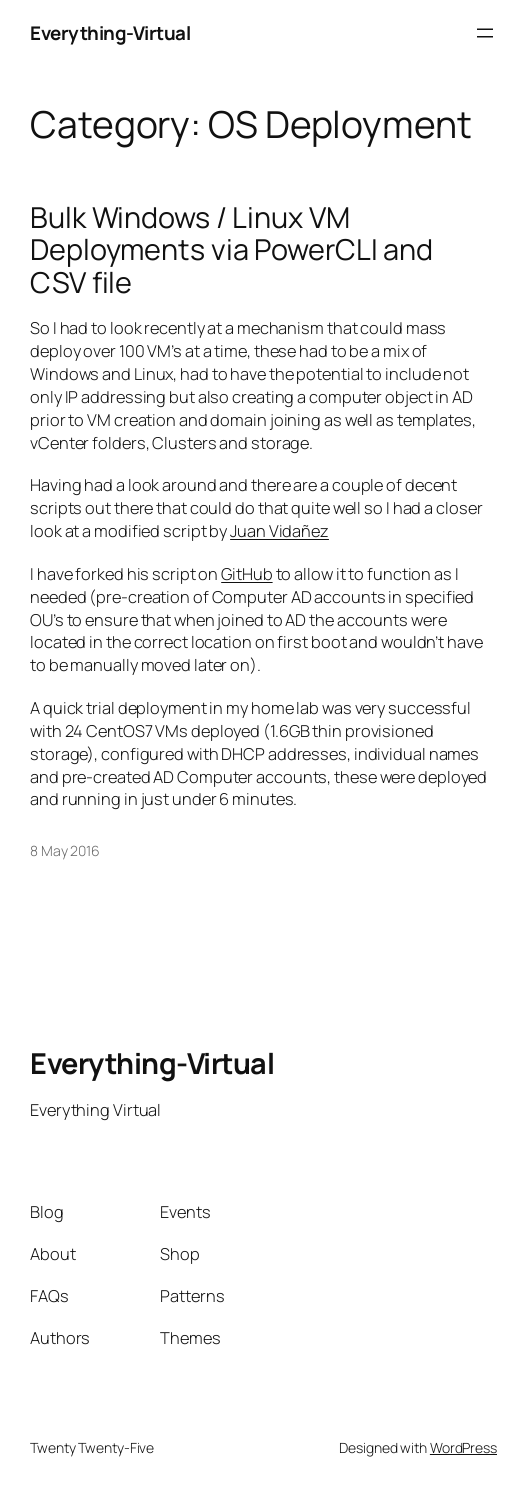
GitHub (246, 574)
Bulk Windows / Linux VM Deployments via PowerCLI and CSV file (231, 249)
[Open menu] (485, 33)
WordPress (463, 1447)
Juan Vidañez (279, 531)
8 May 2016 (65, 850)
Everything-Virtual (110, 33)
